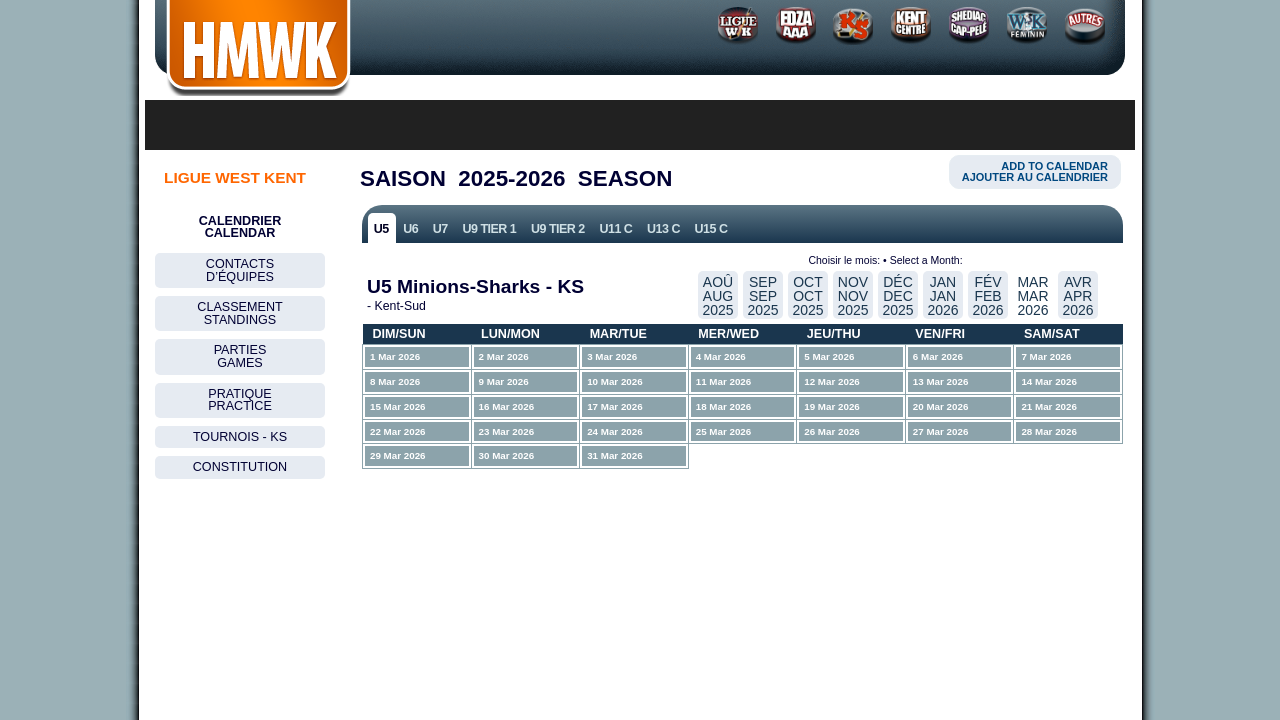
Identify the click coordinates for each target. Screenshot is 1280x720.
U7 (440, 229)
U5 (381, 229)
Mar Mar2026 (1032, 296)
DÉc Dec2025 (897, 296)
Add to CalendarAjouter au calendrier (1035, 171)
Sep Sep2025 (762, 296)
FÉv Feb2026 (987, 296)
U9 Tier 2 (558, 229)
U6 (410, 229)
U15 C (711, 229)
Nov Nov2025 (852, 296)
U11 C (615, 229)
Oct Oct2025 (807, 296)
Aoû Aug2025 (717, 296)
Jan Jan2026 (942, 296)
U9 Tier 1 (489, 229)
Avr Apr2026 (1077, 296)
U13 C (663, 229)
